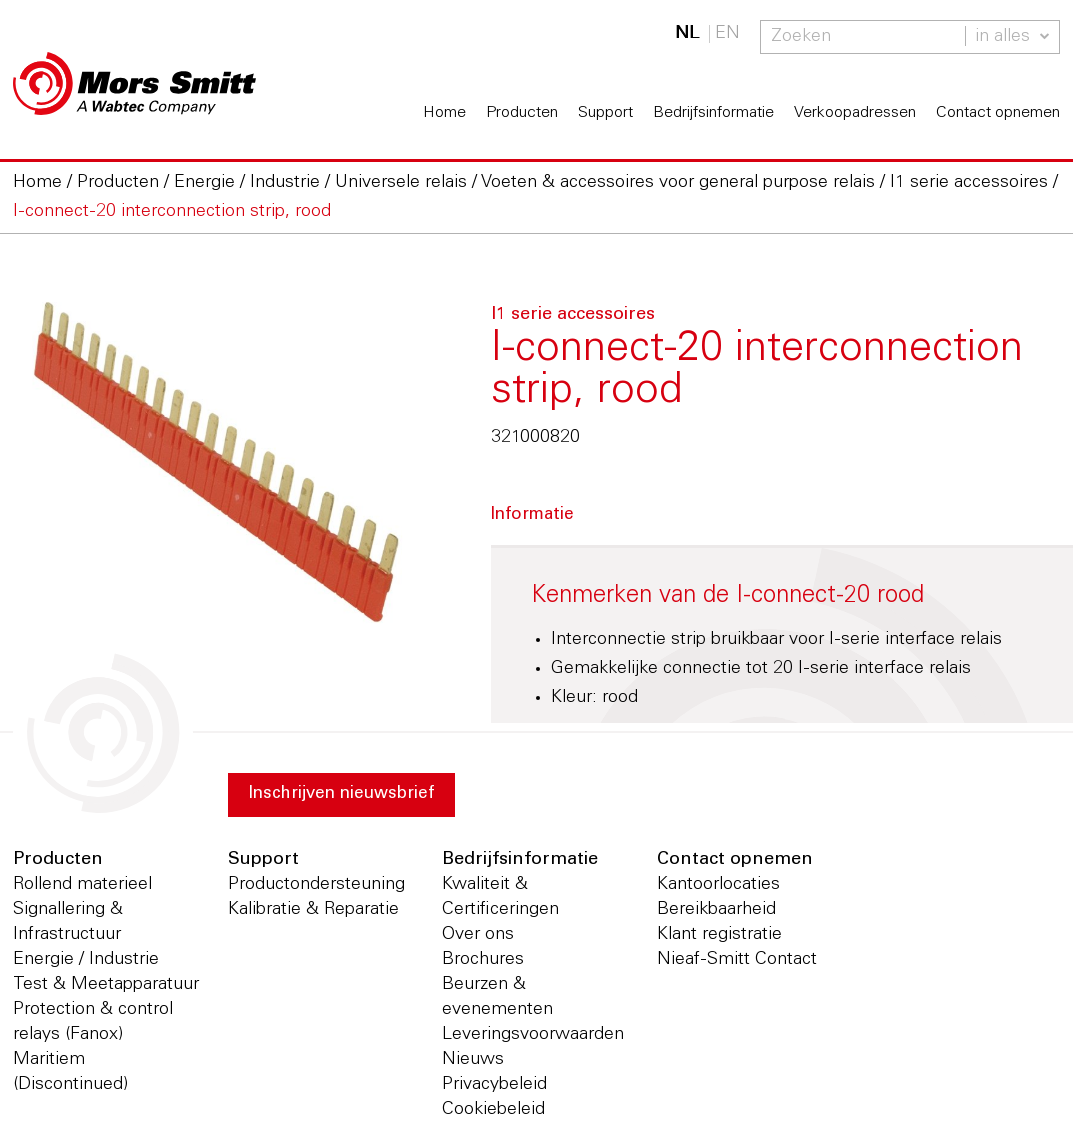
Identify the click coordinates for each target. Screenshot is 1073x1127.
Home (444, 113)
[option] (214, 464)
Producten (522, 113)
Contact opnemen (998, 113)
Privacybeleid (494, 1085)
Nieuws (473, 1060)
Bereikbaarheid (716, 910)
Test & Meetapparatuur (106, 985)
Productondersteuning (316, 885)
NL (687, 34)
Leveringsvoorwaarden (533, 1035)
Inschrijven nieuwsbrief (350, 796)
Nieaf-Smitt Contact (737, 960)
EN (727, 34)
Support (605, 113)
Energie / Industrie (86, 960)
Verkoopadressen (855, 113)
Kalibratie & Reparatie (313, 910)
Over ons (478, 935)
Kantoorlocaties (718, 885)
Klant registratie (719, 935)
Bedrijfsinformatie (713, 113)
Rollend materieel (82, 885)
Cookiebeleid (493, 1110)
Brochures (483, 960)
